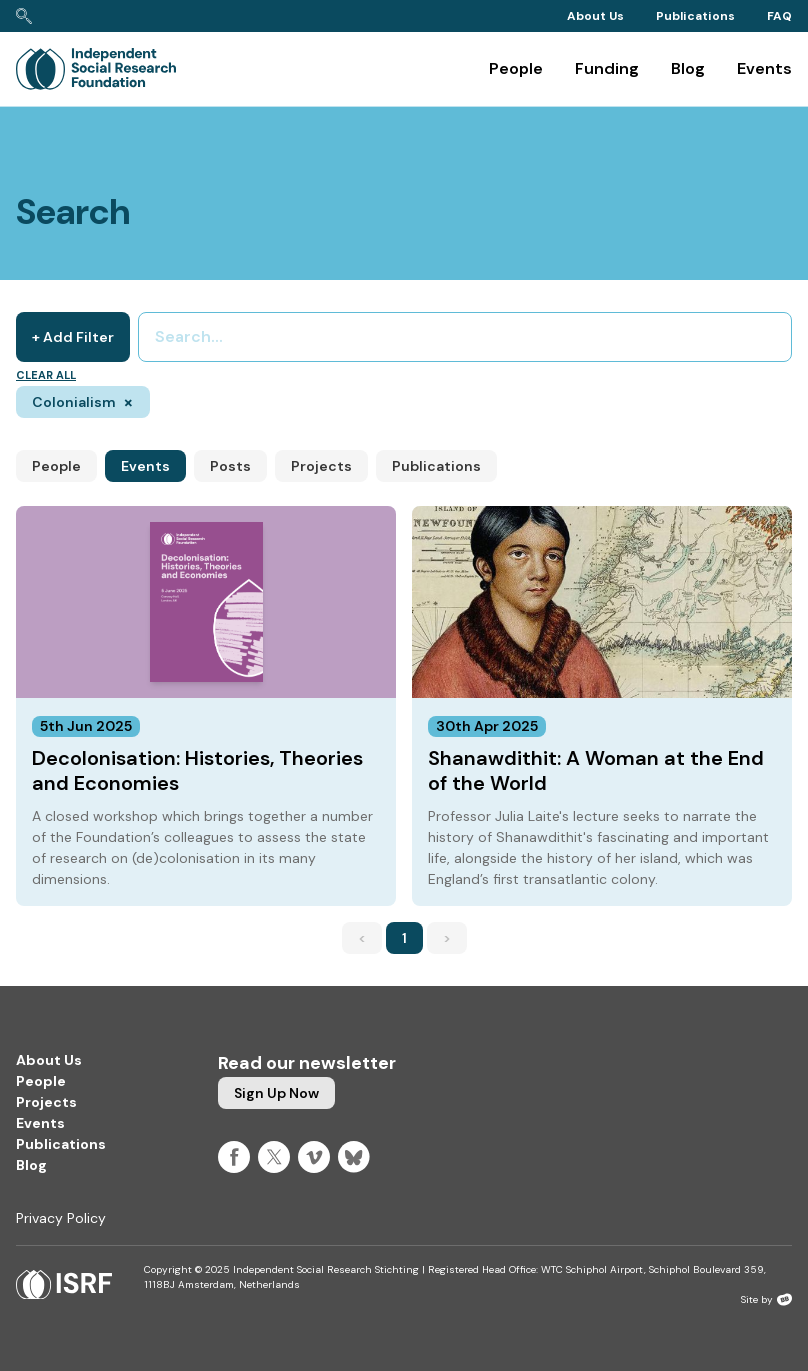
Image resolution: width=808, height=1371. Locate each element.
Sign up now (276, 1093)
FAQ (779, 16)
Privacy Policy (61, 1218)
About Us (595, 16)
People (516, 68)
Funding (607, 68)
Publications (695, 16)
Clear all (46, 375)
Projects (321, 466)
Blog (688, 68)
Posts (230, 466)
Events (764, 68)
